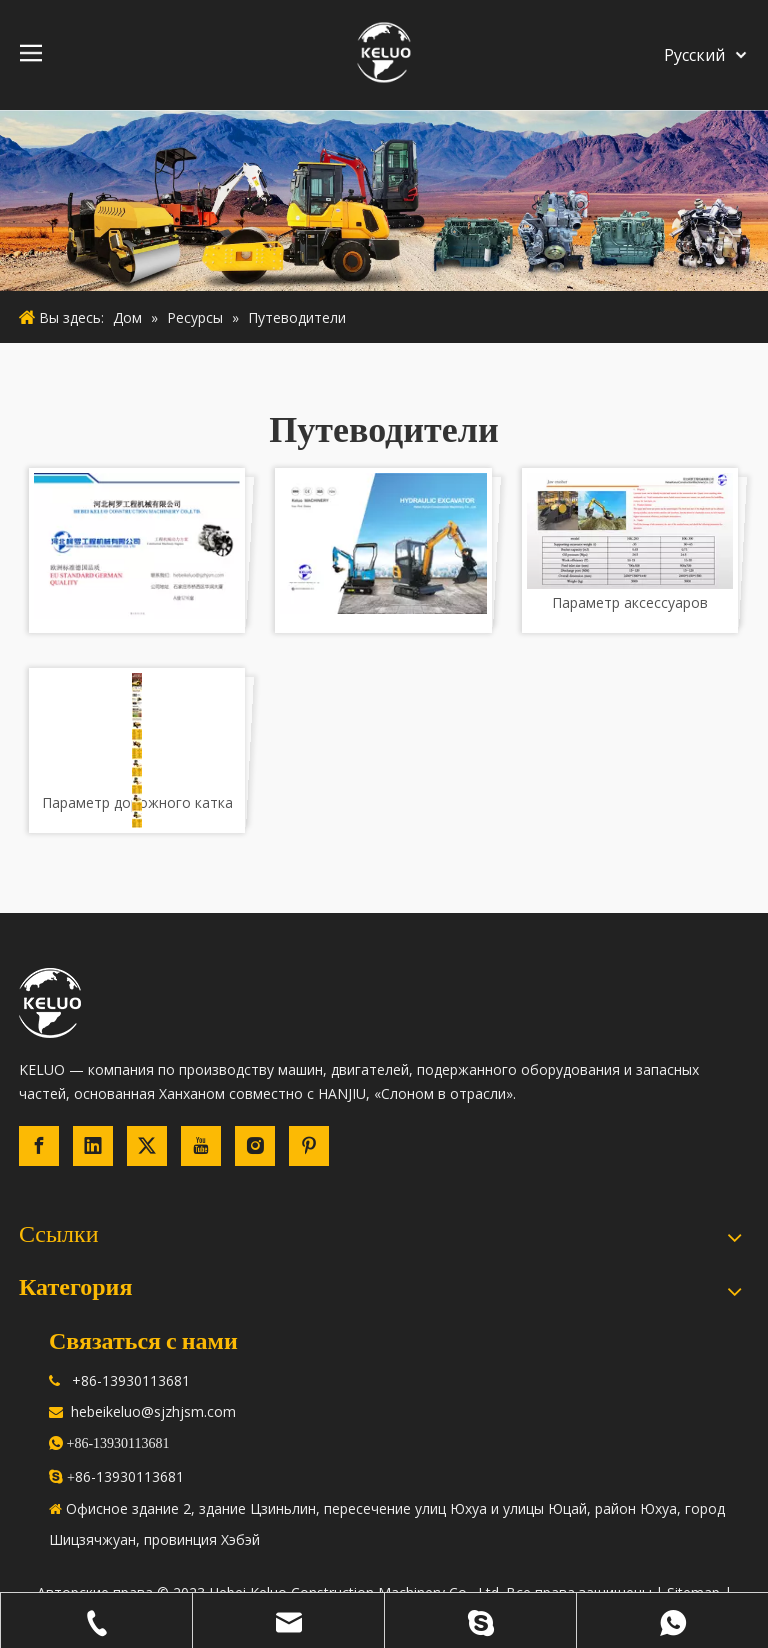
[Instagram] (255, 1146)
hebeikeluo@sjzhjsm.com (153, 1411)
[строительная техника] (384, 200)
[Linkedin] (93, 1146)
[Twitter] (147, 1146)
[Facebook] (39, 1146)
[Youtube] (201, 1146)
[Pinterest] (309, 1146)
